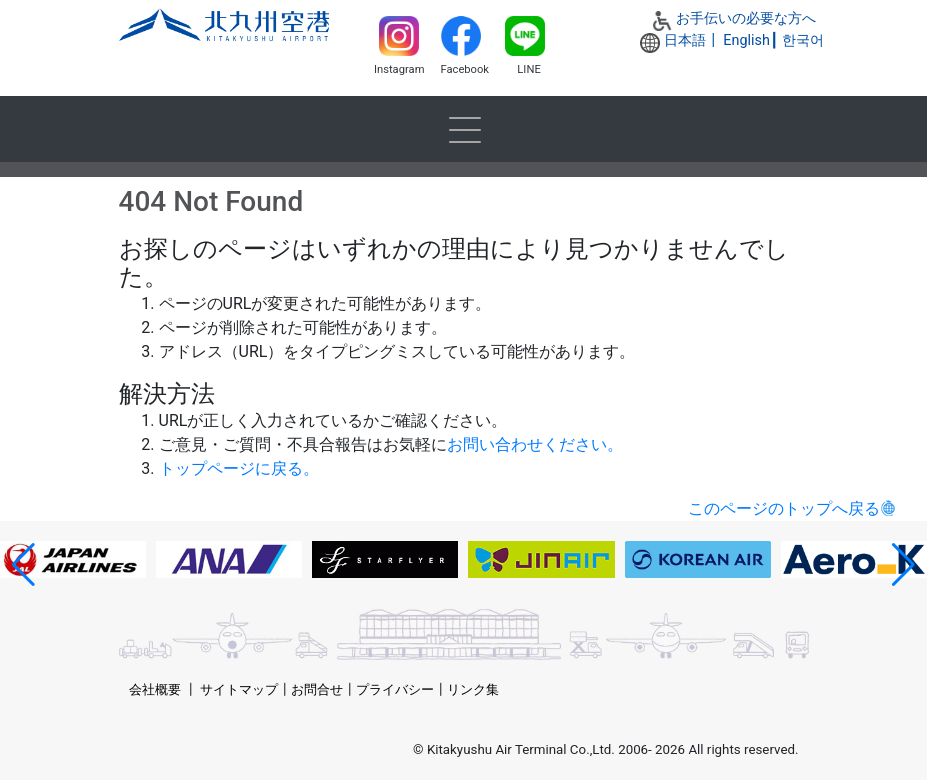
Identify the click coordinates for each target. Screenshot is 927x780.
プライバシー (395, 689)
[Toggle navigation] (464, 129)
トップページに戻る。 (239, 468)
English (746, 40)
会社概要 (155, 689)
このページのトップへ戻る (784, 508)
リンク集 (473, 689)
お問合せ (317, 689)
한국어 (803, 40)
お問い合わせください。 (535, 444)
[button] (23, 565)
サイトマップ (239, 689)
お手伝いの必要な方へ (746, 18)
